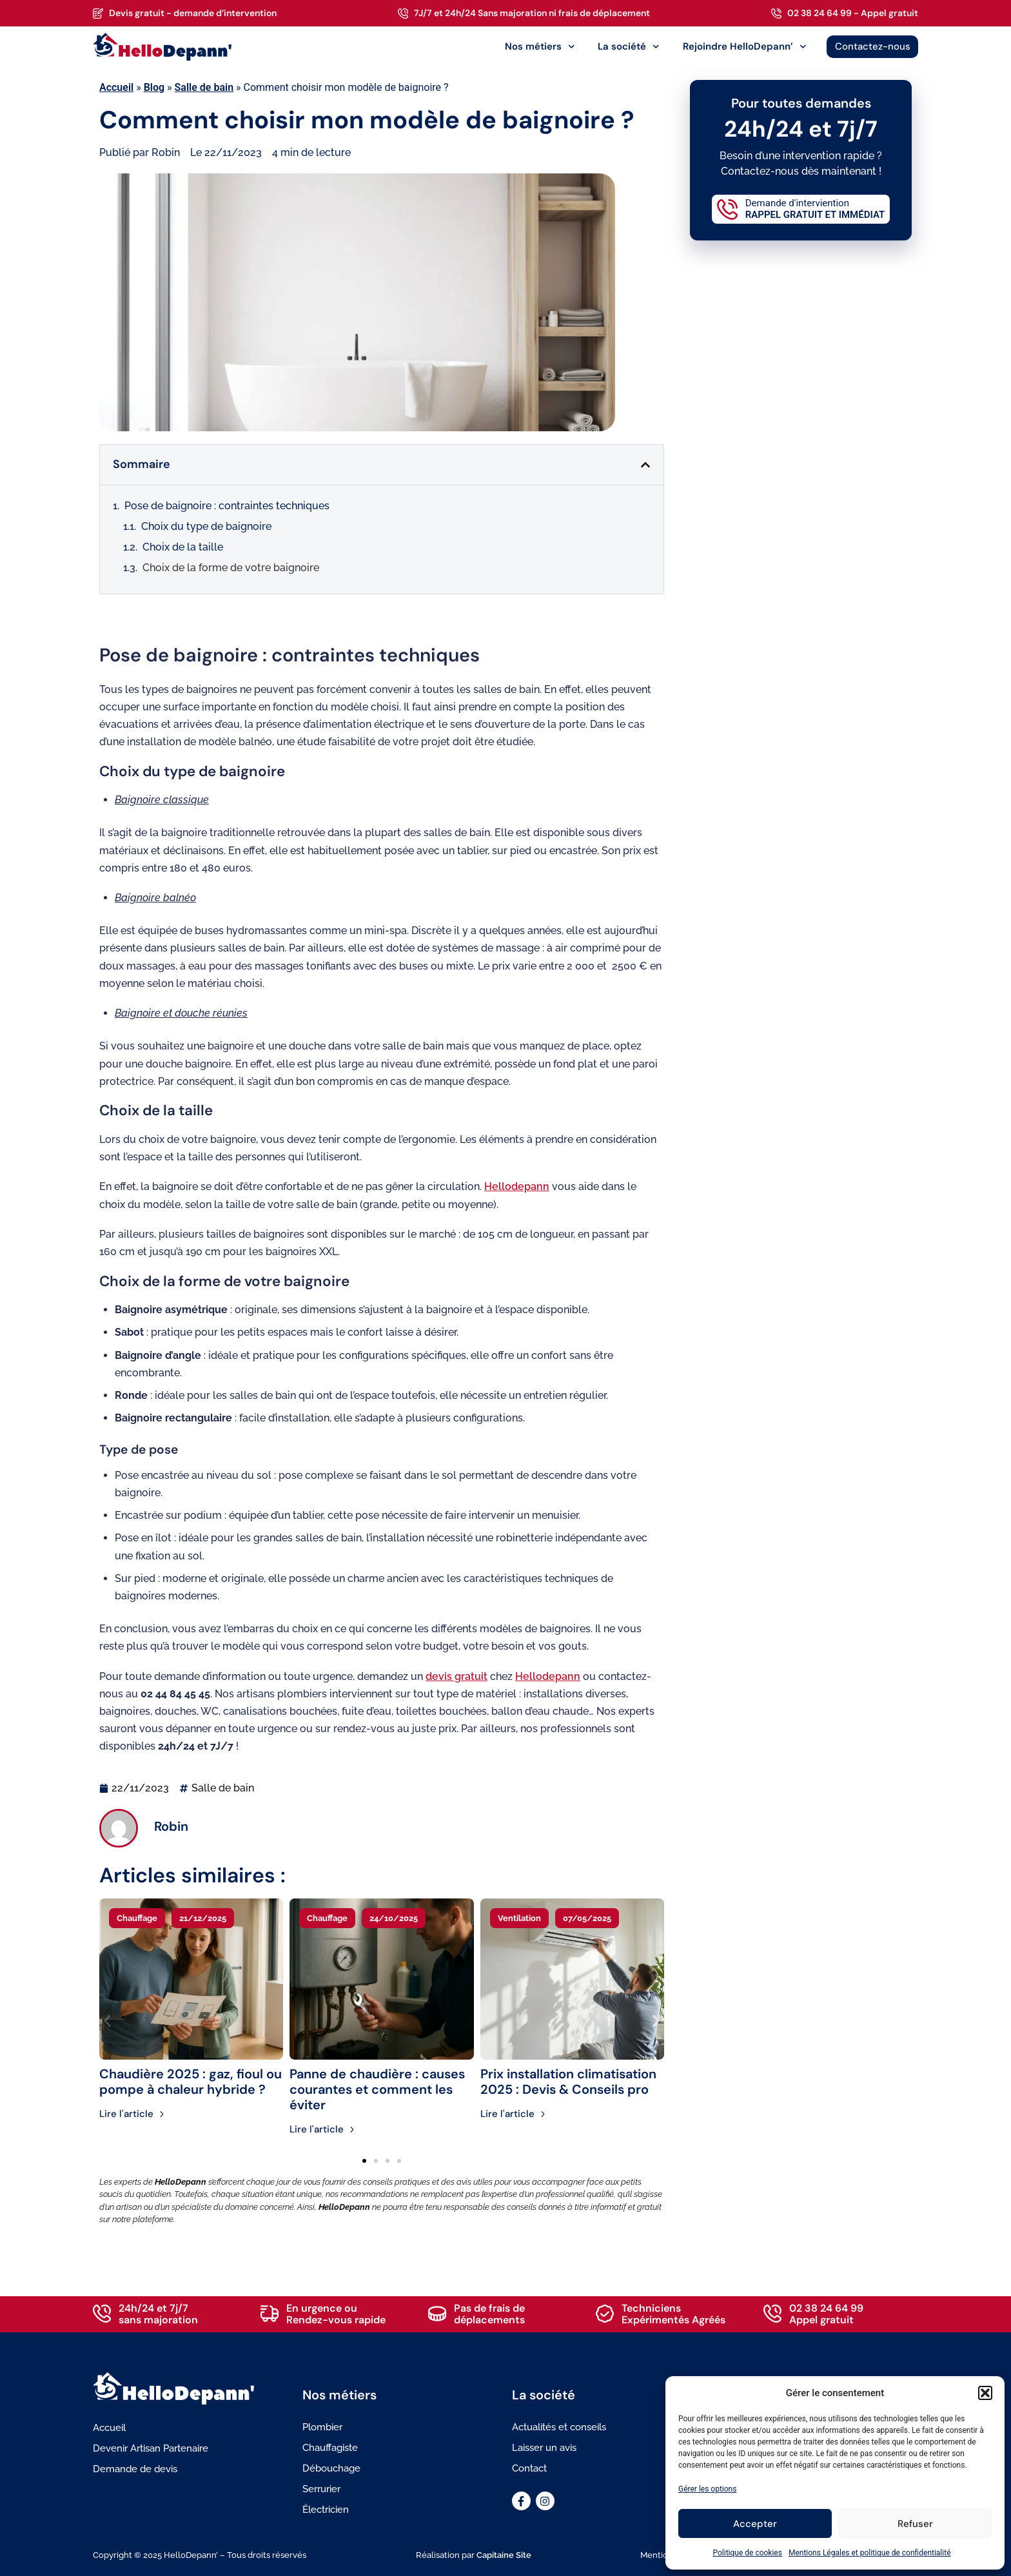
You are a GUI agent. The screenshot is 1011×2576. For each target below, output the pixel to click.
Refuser (915, 2523)
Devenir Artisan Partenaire (150, 2448)
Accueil (116, 87)
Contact (529, 2468)
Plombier (322, 2427)
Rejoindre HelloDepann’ (745, 47)
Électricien (325, 2509)
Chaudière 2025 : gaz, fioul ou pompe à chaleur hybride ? (190, 2081)
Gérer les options (707, 2488)
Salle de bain (204, 87)
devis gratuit (456, 1676)
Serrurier (321, 2489)
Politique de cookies (747, 2552)
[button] (985, 2392)
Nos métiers (540, 47)
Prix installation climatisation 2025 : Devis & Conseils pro (568, 2081)
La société (629, 47)
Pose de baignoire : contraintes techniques (226, 506)
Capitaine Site (503, 2555)
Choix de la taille (182, 547)
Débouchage (331, 2468)
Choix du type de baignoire (206, 526)
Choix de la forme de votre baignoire (230, 567)
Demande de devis (135, 2469)
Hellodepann (516, 1186)
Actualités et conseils (559, 2427)
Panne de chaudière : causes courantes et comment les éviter (377, 2089)
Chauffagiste (330, 2448)
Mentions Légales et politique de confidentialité (870, 2552)
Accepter (755, 2523)
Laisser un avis (544, 2448)
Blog (154, 87)
